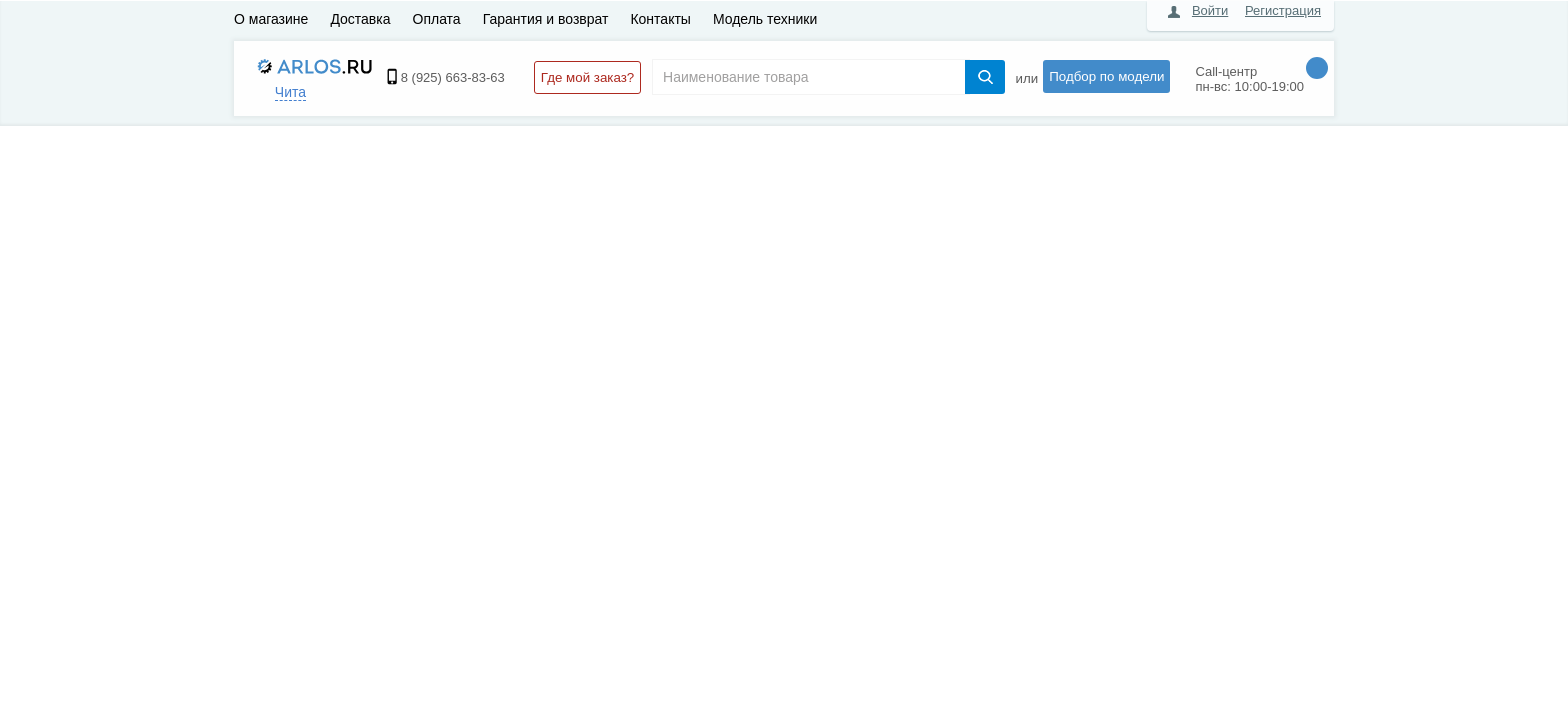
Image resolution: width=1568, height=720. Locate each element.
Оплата (437, 19)
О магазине (271, 19)
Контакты (660, 19)
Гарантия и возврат (546, 19)
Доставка (360, 19)
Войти (1210, 10)
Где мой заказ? (587, 77)
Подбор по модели (1106, 76)
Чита (290, 92)
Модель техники (765, 19)
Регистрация (1283, 10)
